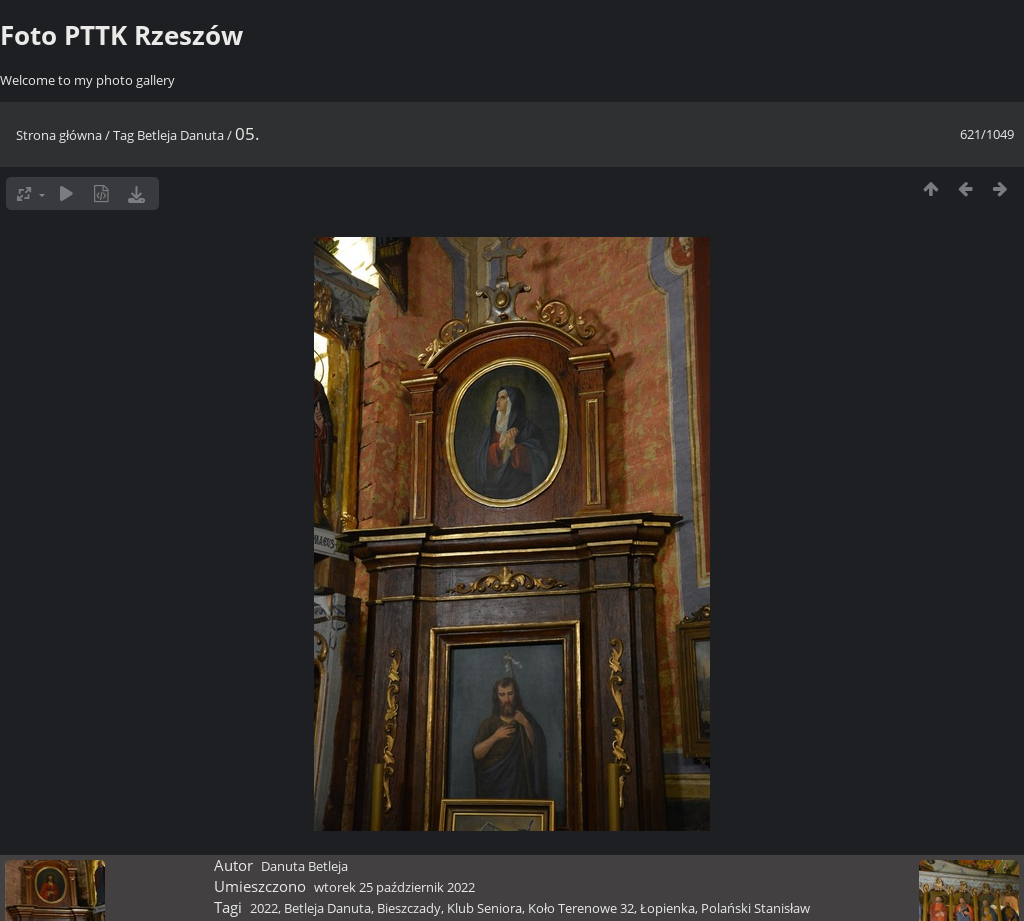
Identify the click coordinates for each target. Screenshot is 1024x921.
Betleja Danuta (180, 135)
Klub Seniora (484, 908)
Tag (123, 135)
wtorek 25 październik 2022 (394, 887)
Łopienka (667, 908)
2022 (264, 908)
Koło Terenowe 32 (581, 908)
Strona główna (59, 135)
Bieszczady (409, 908)
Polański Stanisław (755, 908)
